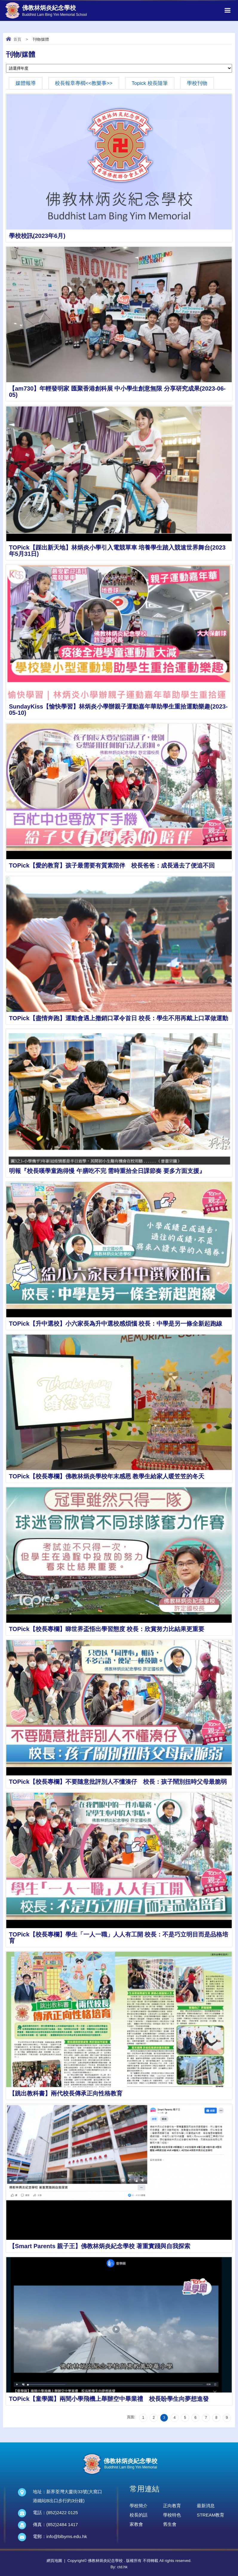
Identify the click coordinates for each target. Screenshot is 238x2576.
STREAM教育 (211, 2514)
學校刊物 (197, 83)
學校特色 (172, 2514)
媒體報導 (26, 83)
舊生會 (169, 2524)
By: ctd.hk (119, 2567)
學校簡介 (139, 2505)
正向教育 (172, 2505)
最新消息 (206, 2505)
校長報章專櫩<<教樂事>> (84, 83)
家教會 (136, 2524)
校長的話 (139, 2514)
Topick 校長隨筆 (150, 83)
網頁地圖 (54, 2560)
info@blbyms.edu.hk (66, 2536)
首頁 (17, 39)
